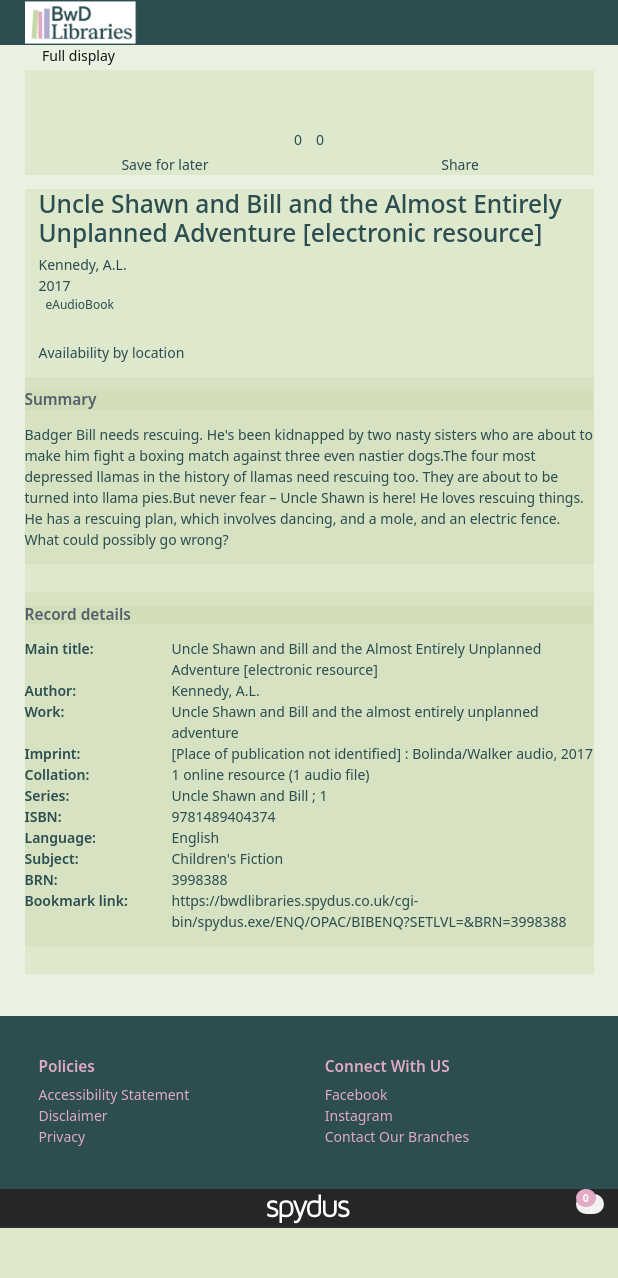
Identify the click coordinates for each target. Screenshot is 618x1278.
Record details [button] (78, 615)
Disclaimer (73, 1115)
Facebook (356, 1094)
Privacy (62, 1136)
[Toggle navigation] (583, 30)
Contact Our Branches (397, 1136)
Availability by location (112, 352)
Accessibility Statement (114, 1094)
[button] (559, 30)
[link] (298, 139)
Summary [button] (61, 400)
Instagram (359, 1115)
